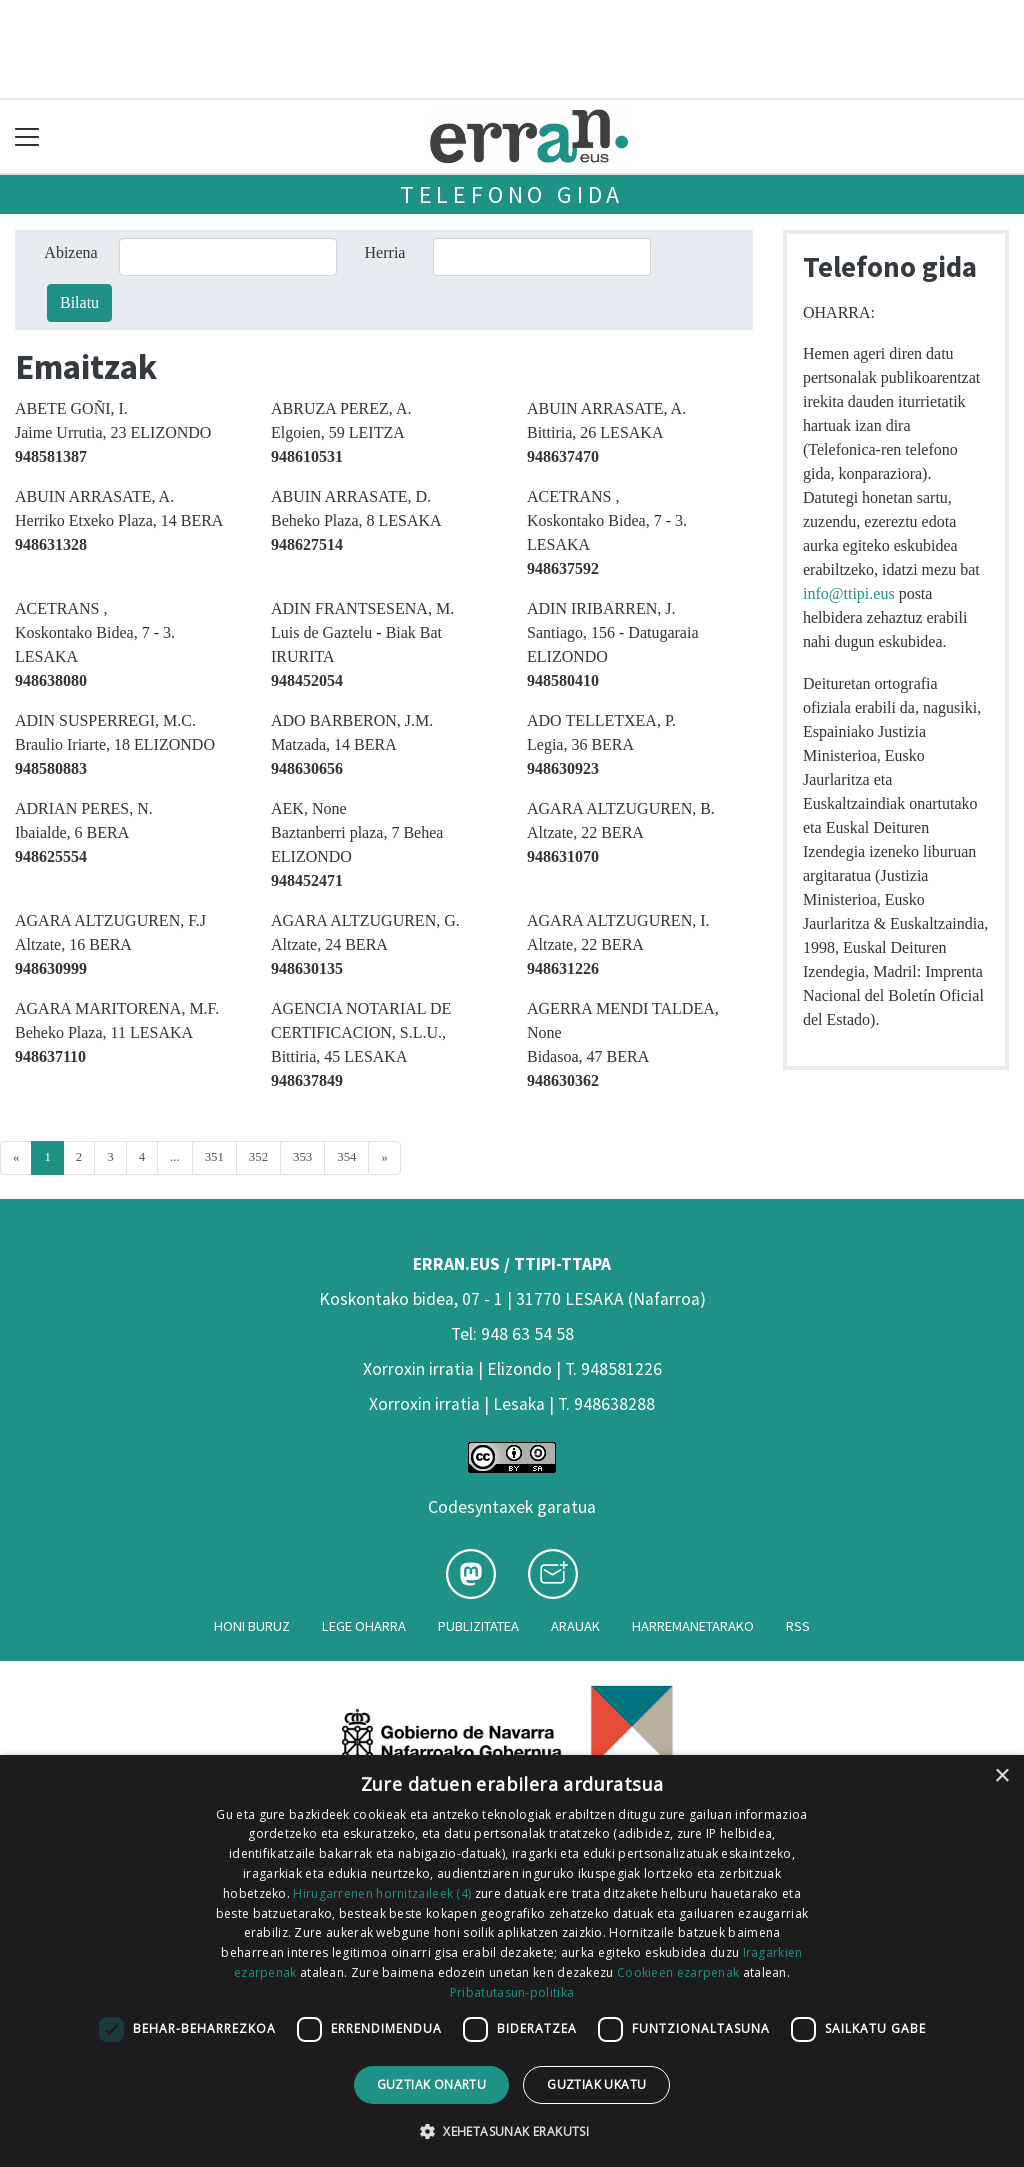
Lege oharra (364, 1626)
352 (258, 1157)
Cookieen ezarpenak (678, 1972)
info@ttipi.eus (849, 593)
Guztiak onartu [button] (432, 2084)
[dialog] (512, 1961)
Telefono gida (512, 194)
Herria (385, 252)
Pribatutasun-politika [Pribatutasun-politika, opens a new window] (512, 1992)
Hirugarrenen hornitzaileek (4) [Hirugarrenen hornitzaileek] (382, 1893)
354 (346, 1157)
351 (214, 1157)
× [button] (1001, 1776)
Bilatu (79, 302)
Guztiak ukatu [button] (596, 2084)
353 (302, 1157)
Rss (798, 1626)
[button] (512, 2131)
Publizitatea (478, 1626)
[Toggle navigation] (27, 136)
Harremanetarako (693, 1626)
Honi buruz (252, 1626)
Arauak (575, 1626)
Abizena (70, 252)
